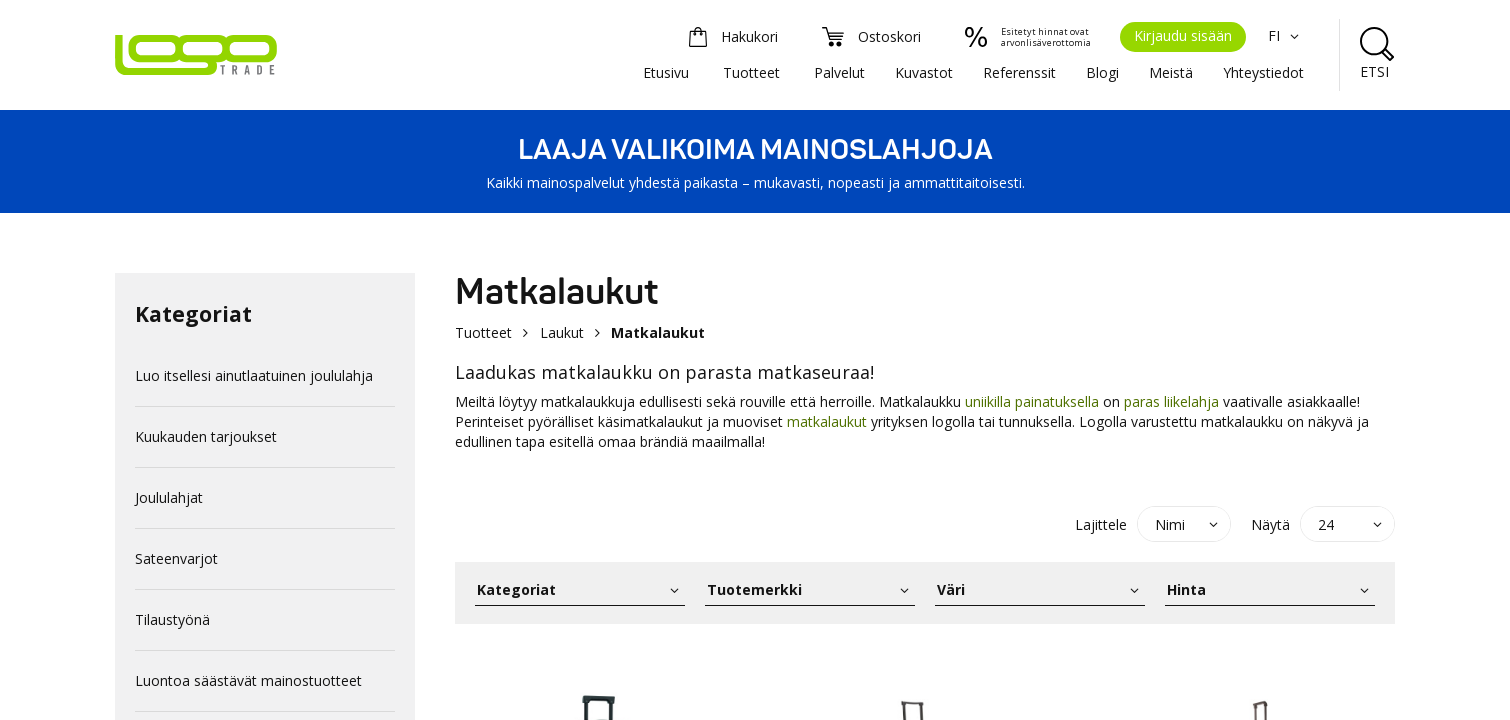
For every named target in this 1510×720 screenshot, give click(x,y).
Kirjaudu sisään (1183, 35)
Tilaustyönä (172, 619)
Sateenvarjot (176, 558)
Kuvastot (924, 72)
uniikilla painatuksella (1034, 401)
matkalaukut (827, 421)
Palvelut (839, 72)
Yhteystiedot (1263, 72)
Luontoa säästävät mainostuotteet (248, 680)
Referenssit (1019, 72)
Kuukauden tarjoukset (206, 436)
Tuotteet (751, 72)
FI (1286, 35)
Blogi (1102, 72)
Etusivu (666, 72)
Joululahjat (169, 497)
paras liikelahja (1171, 401)
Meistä (1171, 72)
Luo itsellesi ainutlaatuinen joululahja (254, 375)
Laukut (562, 332)
